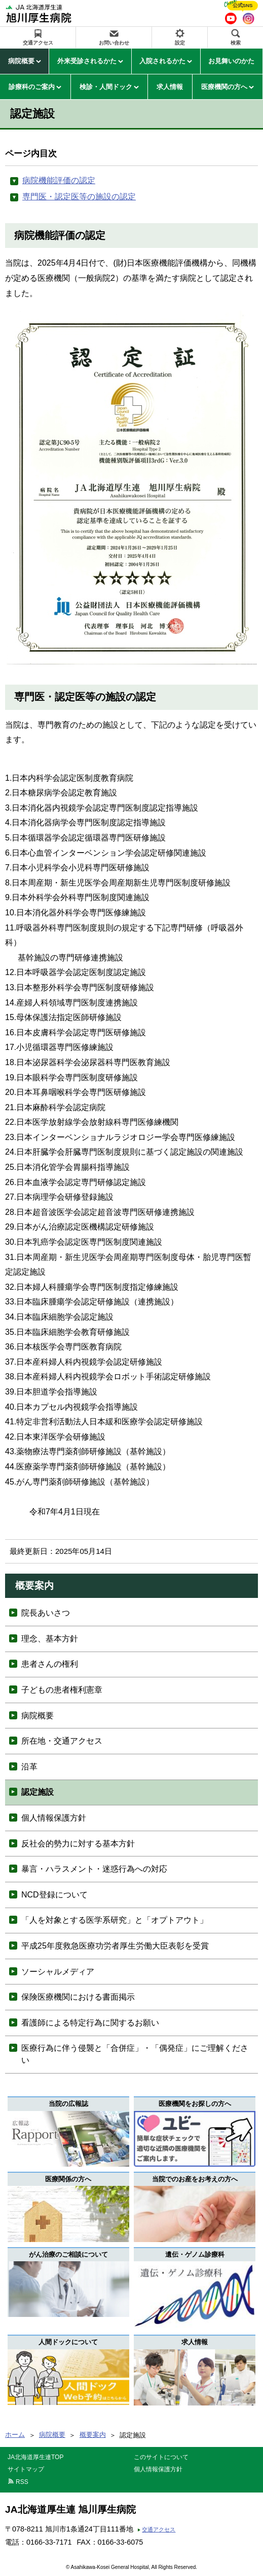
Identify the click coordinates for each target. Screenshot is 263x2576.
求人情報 (170, 87)
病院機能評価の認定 (58, 180)
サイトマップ (26, 2469)
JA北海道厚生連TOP (35, 2457)
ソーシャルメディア (57, 1971)
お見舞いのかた (231, 61)
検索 (236, 43)
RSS (22, 2481)
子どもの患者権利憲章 (61, 1689)
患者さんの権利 (49, 1664)
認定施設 (37, 1792)
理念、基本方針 (49, 1638)
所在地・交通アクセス (61, 1741)
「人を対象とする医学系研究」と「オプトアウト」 (114, 1920)
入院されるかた (162, 61)
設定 (180, 43)
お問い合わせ (114, 43)
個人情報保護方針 (53, 1817)
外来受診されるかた (87, 61)
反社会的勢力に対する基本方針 (78, 1843)
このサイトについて (161, 2457)
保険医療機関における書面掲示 (78, 1997)
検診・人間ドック (106, 87)
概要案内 (93, 2434)
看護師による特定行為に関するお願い (90, 2022)
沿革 (29, 1766)
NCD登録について (54, 1894)
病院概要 (21, 61)
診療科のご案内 (32, 87)
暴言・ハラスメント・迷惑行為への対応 (94, 1869)
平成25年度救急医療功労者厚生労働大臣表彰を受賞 (115, 1945)
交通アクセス (38, 43)
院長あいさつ (45, 1613)
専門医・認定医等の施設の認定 (79, 196)
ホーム (15, 2434)
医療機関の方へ (224, 87)
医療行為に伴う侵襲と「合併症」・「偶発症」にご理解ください (134, 2054)
